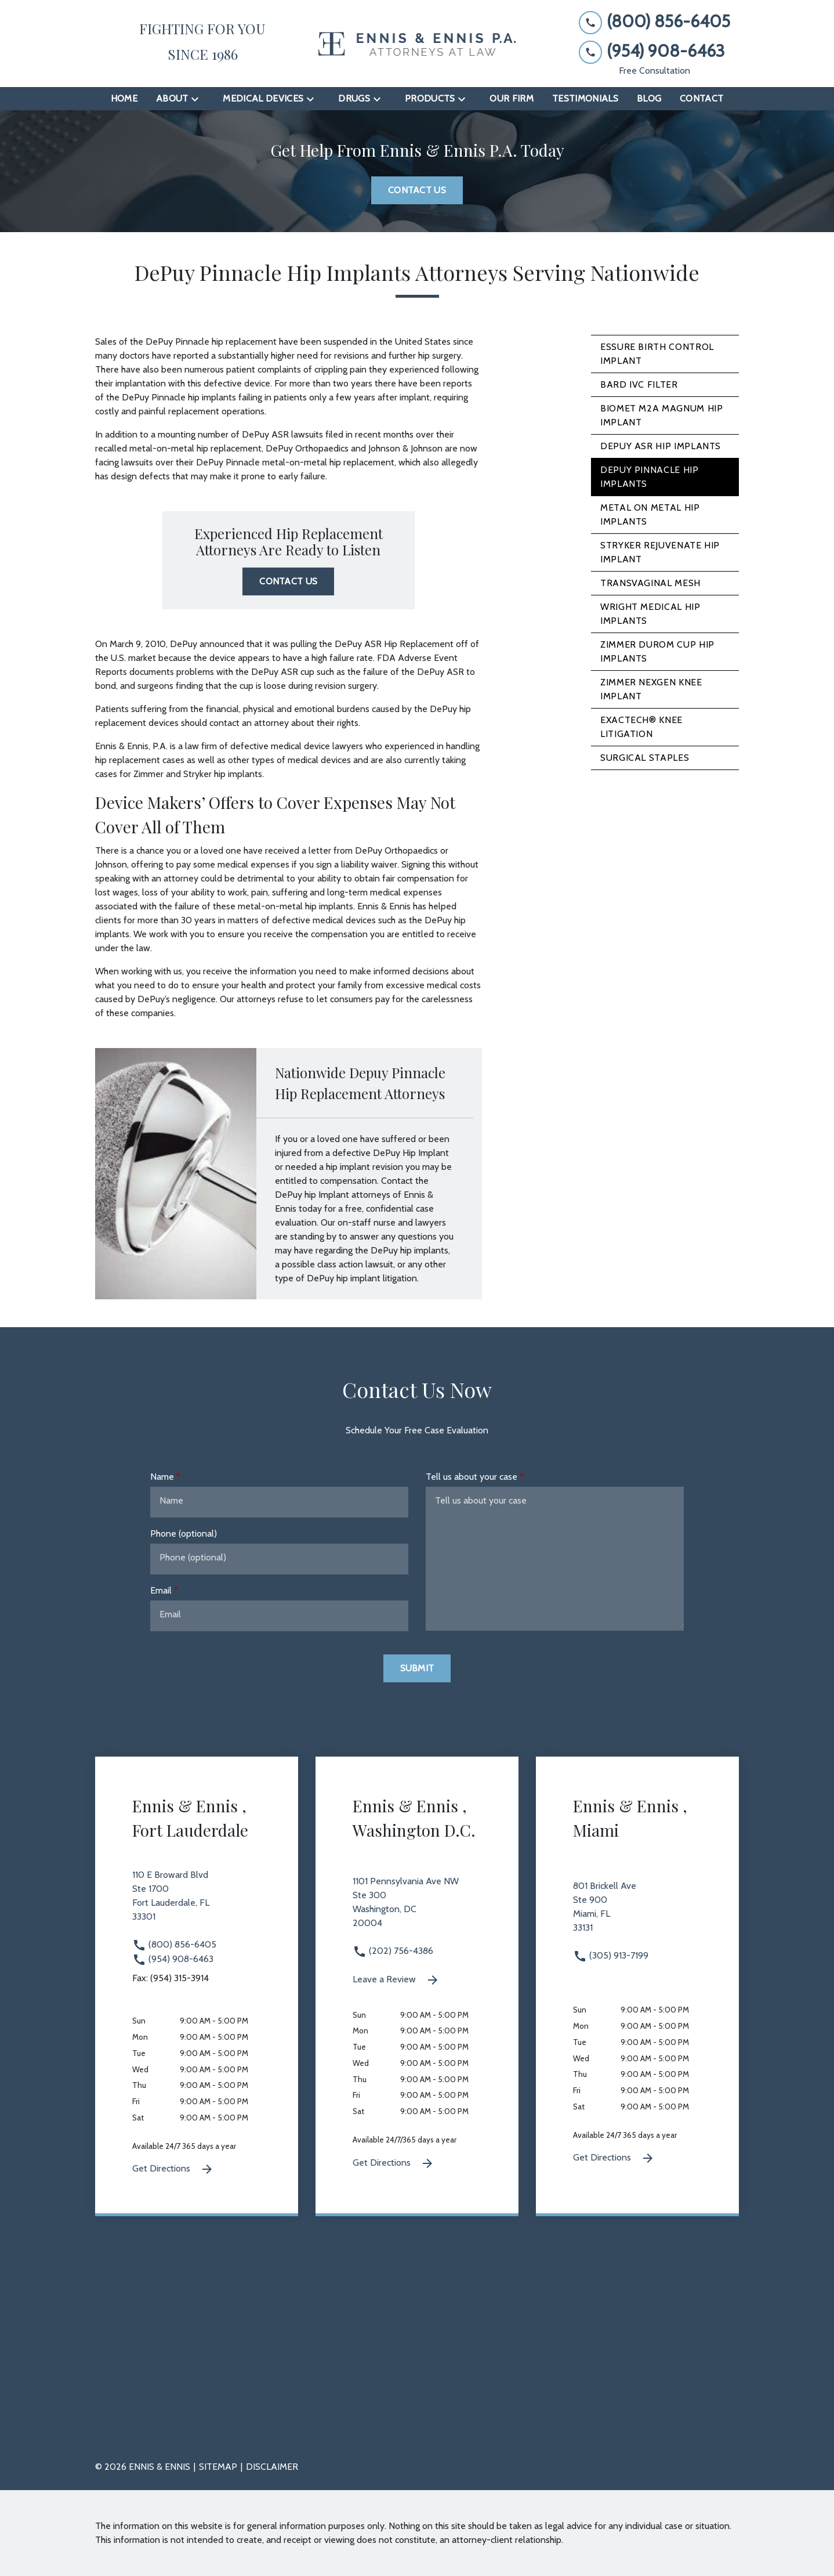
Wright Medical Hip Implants (650, 613)
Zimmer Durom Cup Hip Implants (657, 651)
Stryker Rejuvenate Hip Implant (660, 552)
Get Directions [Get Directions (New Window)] (173, 2169)
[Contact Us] (417, 190)
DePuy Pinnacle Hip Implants (649, 476)
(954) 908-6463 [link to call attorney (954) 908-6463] (172, 1958)
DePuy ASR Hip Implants (660, 445)
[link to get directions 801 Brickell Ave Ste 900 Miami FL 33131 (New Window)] (637, 1914)
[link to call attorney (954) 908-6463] (654, 51)
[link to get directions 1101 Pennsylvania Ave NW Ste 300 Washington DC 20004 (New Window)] (417, 1909)
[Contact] (701, 98)
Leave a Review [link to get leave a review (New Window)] (396, 1980)
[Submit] (417, 1668)
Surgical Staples (644, 757)
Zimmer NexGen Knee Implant (651, 689)
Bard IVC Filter (639, 384)
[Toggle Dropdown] (198, 99)
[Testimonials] (585, 98)
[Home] (124, 98)
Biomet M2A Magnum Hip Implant (661, 415)
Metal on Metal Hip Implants (650, 514)
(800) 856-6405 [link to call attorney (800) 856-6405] (174, 1944)
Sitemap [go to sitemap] (218, 2466)
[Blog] (649, 98)
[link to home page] (417, 44)
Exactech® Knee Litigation (641, 726)
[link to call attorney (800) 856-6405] (654, 21)
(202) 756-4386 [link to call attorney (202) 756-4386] (393, 1950)
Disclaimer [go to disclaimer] (272, 2466)
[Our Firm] (511, 98)
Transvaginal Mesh (650, 582)
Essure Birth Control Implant (657, 353)
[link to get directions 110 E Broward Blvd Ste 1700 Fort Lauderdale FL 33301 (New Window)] (196, 1903)
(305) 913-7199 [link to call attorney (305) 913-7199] (610, 1955)
